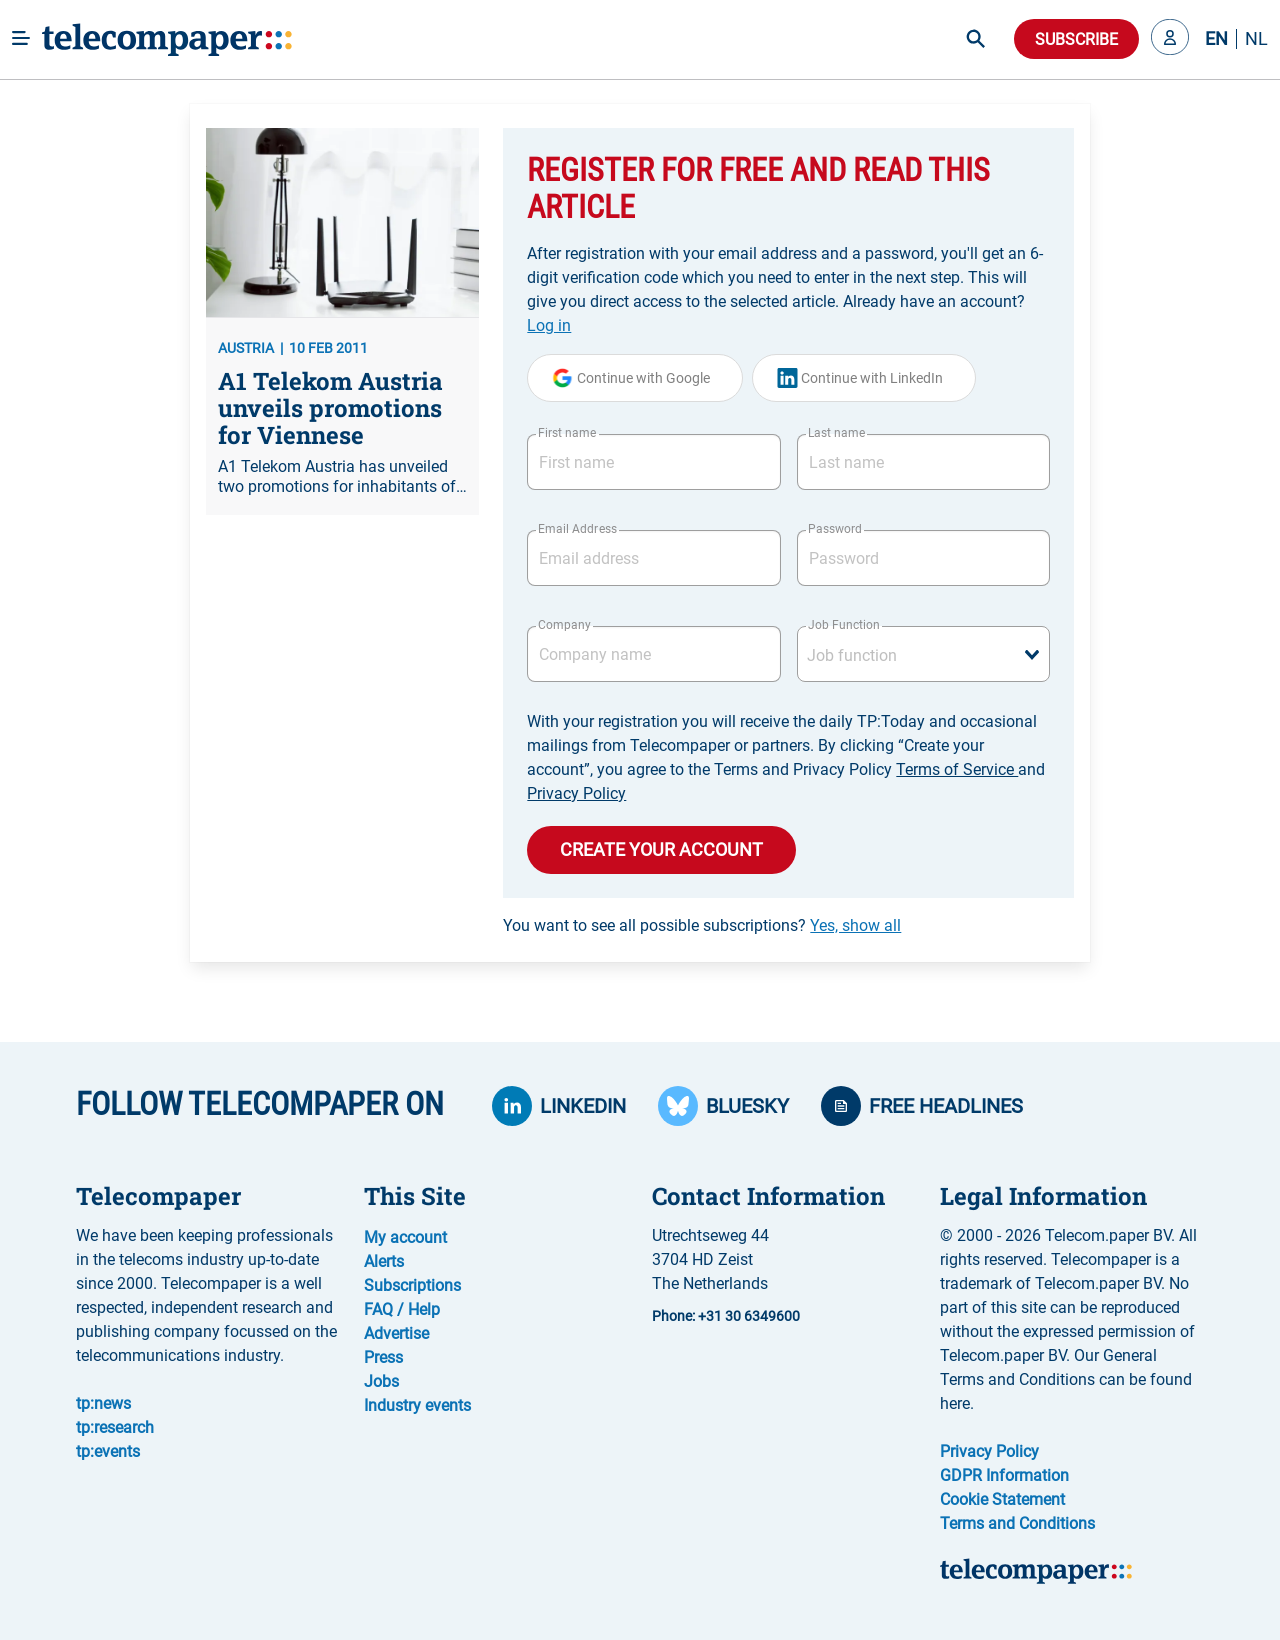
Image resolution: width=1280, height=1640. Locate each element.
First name (567, 433)
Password (835, 529)
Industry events (417, 1405)
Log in (549, 325)
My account (405, 1237)
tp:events (108, 1451)
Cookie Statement (1002, 1499)
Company (564, 625)
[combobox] (923, 654)
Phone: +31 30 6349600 (726, 1316)
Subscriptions (412, 1285)
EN (1216, 39)
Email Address (577, 529)
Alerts (384, 1261)
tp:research (115, 1427)
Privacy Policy (576, 793)
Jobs (381, 1381)
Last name (836, 433)
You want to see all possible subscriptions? (702, 925)
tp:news (103, 1403)
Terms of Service (957, 769)
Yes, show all (855, 925)
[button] (1170, 39)
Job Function (844, 625)
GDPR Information (1004, 1475)
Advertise (396, 1333)
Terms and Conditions (1017, 1523)
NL (1256, 39)
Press (383, 1357)
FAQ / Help (402, 1309)
